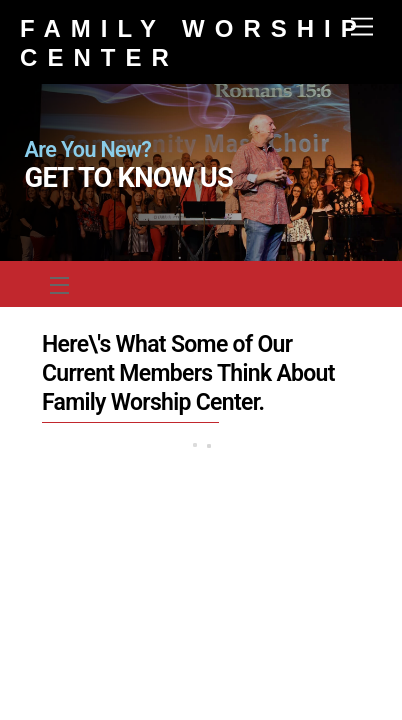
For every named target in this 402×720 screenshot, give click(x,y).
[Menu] (362, 27)
